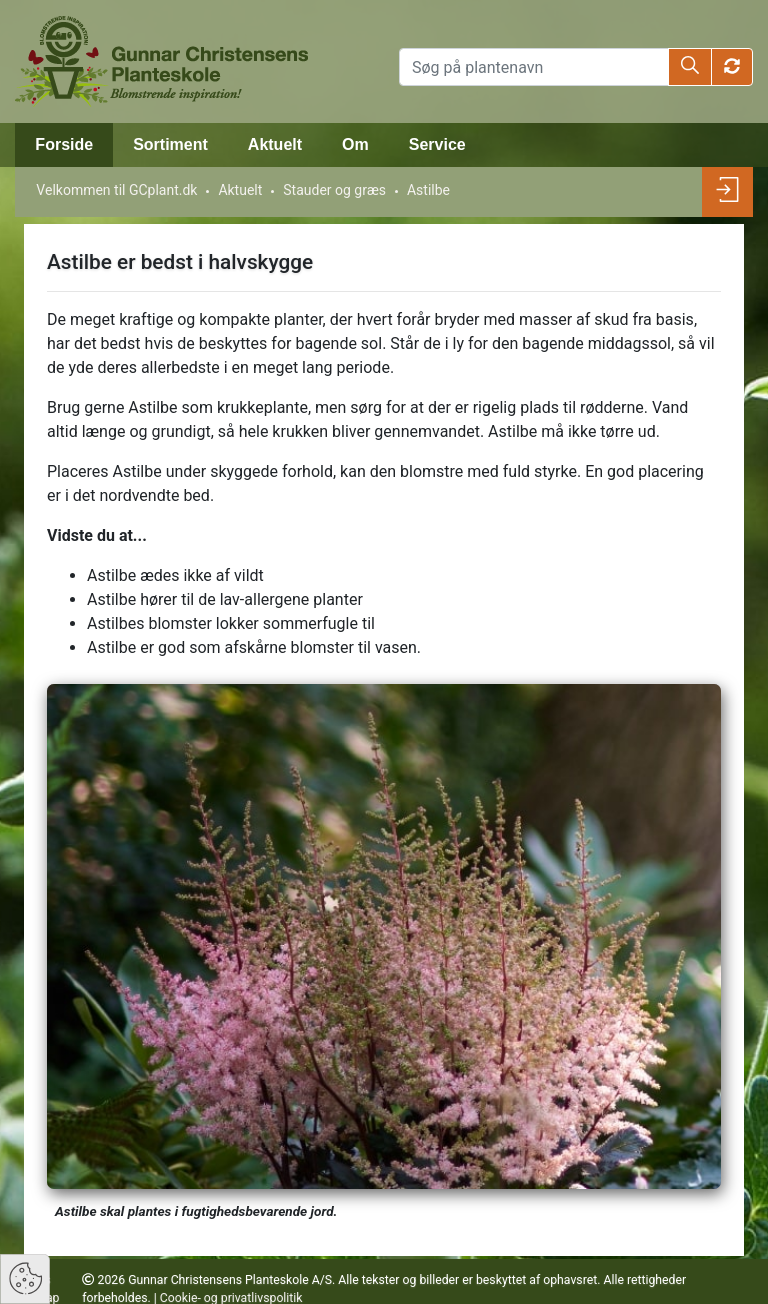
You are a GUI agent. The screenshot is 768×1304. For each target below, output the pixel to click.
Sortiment (170, 144)
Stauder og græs (334, 190)
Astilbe (428, 190)
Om (355, 144)
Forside (64, 144)
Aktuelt (275, 144)
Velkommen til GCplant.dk (116, 190)
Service (437, 144)
